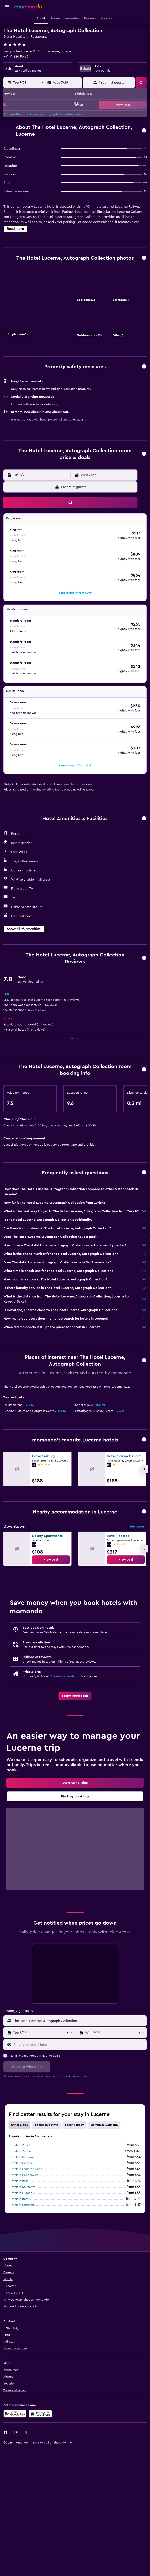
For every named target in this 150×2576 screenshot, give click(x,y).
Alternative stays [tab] (46, 2125)
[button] (7, 6)
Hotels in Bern (19, 2198)
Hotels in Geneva (21, 2163)
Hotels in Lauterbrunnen (25, 2169)
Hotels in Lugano (20, 2193)
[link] (136, 533)
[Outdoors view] (91, 323)
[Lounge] (37, 305)
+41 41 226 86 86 (16, 56)
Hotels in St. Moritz (22, 2187)
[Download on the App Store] (40, 2414)
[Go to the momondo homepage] (28, 6)
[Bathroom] (127, 288)
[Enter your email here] (79, 2044)
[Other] (127, 323)
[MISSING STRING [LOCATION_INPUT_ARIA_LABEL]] (78, 2021)
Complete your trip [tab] (104, 2125)
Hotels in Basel (19, 2181)
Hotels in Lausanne (22, 2204)
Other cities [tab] (19, 2125)
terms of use (58, 2076)
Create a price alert (63, 1676)
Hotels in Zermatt (21, 2151)
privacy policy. (79, 2076)
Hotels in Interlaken (22, 2157)
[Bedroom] (91, 288)
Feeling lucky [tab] (74, 2125)
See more (136, 1526)
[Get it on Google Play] (14, 2414)
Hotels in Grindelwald (24, 2175)
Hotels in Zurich (20, 2145)
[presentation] (144, 130)
